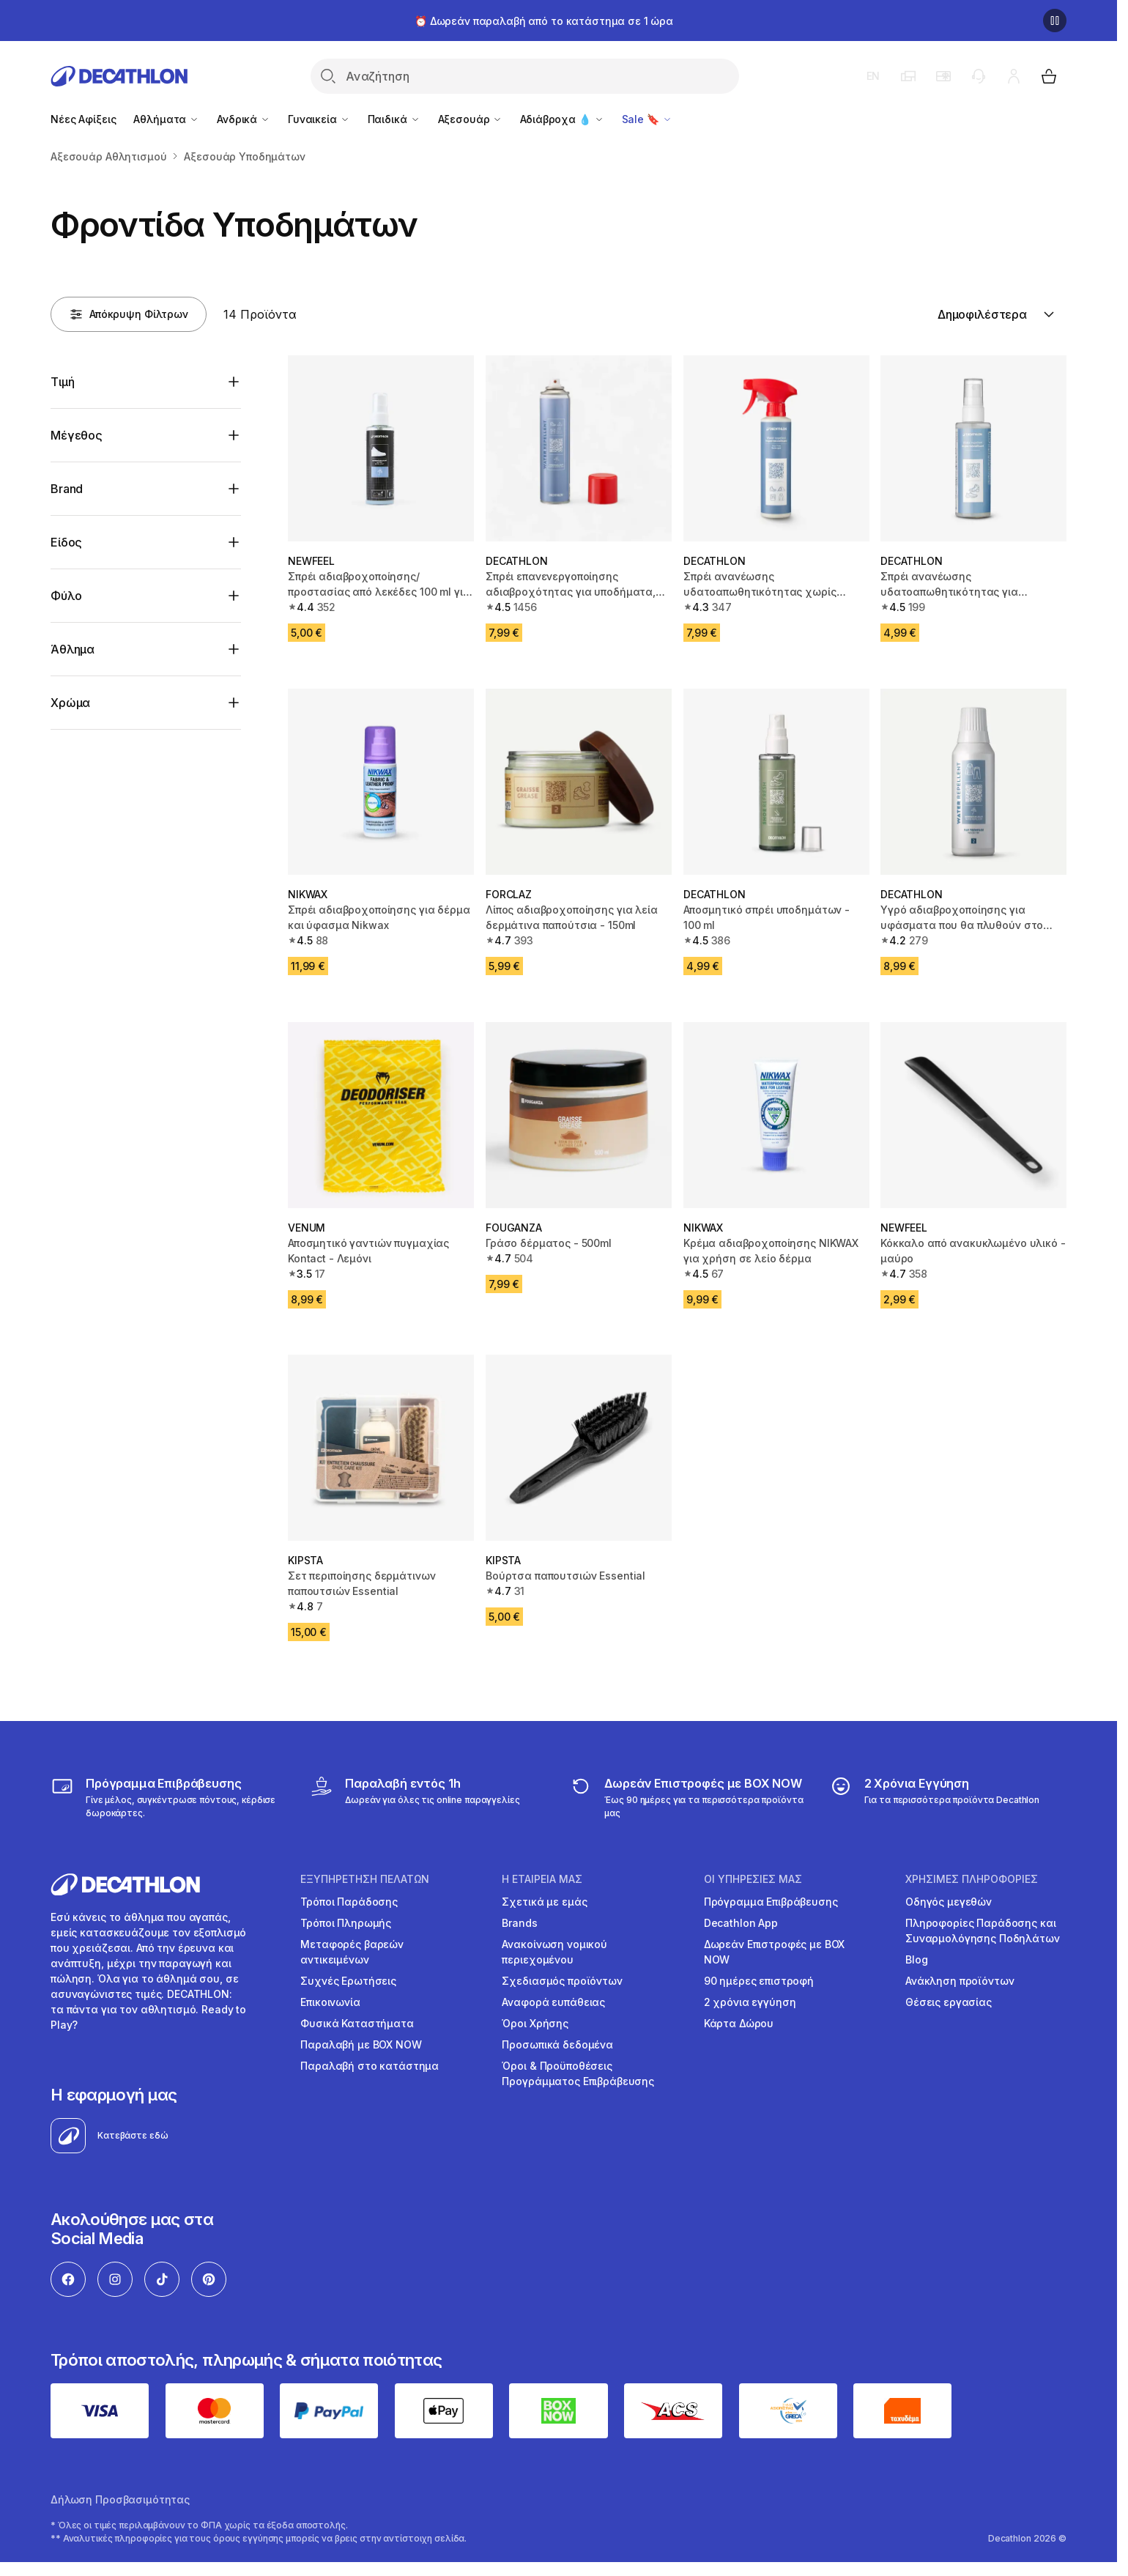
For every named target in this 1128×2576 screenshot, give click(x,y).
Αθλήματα (166, 119)
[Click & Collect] (414, 1797)
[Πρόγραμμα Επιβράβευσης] (169, 1797)
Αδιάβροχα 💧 (562, 119)
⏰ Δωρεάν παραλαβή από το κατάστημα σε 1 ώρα (544, 21)
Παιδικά (394, 119)
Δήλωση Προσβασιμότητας (120, 2499)
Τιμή (62, 381)
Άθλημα (72, 649)
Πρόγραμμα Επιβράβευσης (771, 1901)
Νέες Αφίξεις (83, 119)
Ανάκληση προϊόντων (959, 1980)
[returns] (687, 1797)
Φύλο (66, 595)
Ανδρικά (243, 119)
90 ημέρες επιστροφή (759, 1980)
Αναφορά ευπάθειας (553, 2002)
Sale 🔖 (647, 119)
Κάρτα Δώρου (738, 2023)
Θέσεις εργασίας (948, 2002)
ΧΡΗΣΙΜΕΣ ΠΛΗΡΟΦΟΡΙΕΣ (971, 1879)
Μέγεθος (77, 435)
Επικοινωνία (330, 2002)
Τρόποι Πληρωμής (345, 1923)
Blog (916, 1959)
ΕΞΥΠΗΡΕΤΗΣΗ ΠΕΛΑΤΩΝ (364, 1879)
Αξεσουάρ (470, 119)
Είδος (66, 542)
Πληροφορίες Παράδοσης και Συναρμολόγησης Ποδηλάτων (982, 1930)
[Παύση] (1054, 20)
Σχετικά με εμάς (544, 1901)
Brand (67, 488)
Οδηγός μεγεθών (948, 1901)
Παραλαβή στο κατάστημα (369, 2065)
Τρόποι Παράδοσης (349, 1901)
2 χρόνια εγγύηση (750, 2002)
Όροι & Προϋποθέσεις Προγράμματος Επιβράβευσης (578, 2073)
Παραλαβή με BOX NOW (360, 2044)
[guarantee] (934, 1797)
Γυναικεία (319, 119)
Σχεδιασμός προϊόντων (562, 1980)
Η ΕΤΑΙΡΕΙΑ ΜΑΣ (542, 1879)
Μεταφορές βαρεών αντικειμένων (352, 1952)
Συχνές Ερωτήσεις (348, 1980)
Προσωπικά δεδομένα (557, 2044)
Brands (519, 1923)
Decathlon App (741, 1923)
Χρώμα (70, 702)
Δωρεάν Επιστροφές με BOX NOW (774, 1952)
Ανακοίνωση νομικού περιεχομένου (554, 1952)
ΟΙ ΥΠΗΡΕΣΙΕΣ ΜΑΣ (753, 1879)
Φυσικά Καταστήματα (356, 2023)
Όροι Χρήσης (535, 2023)
